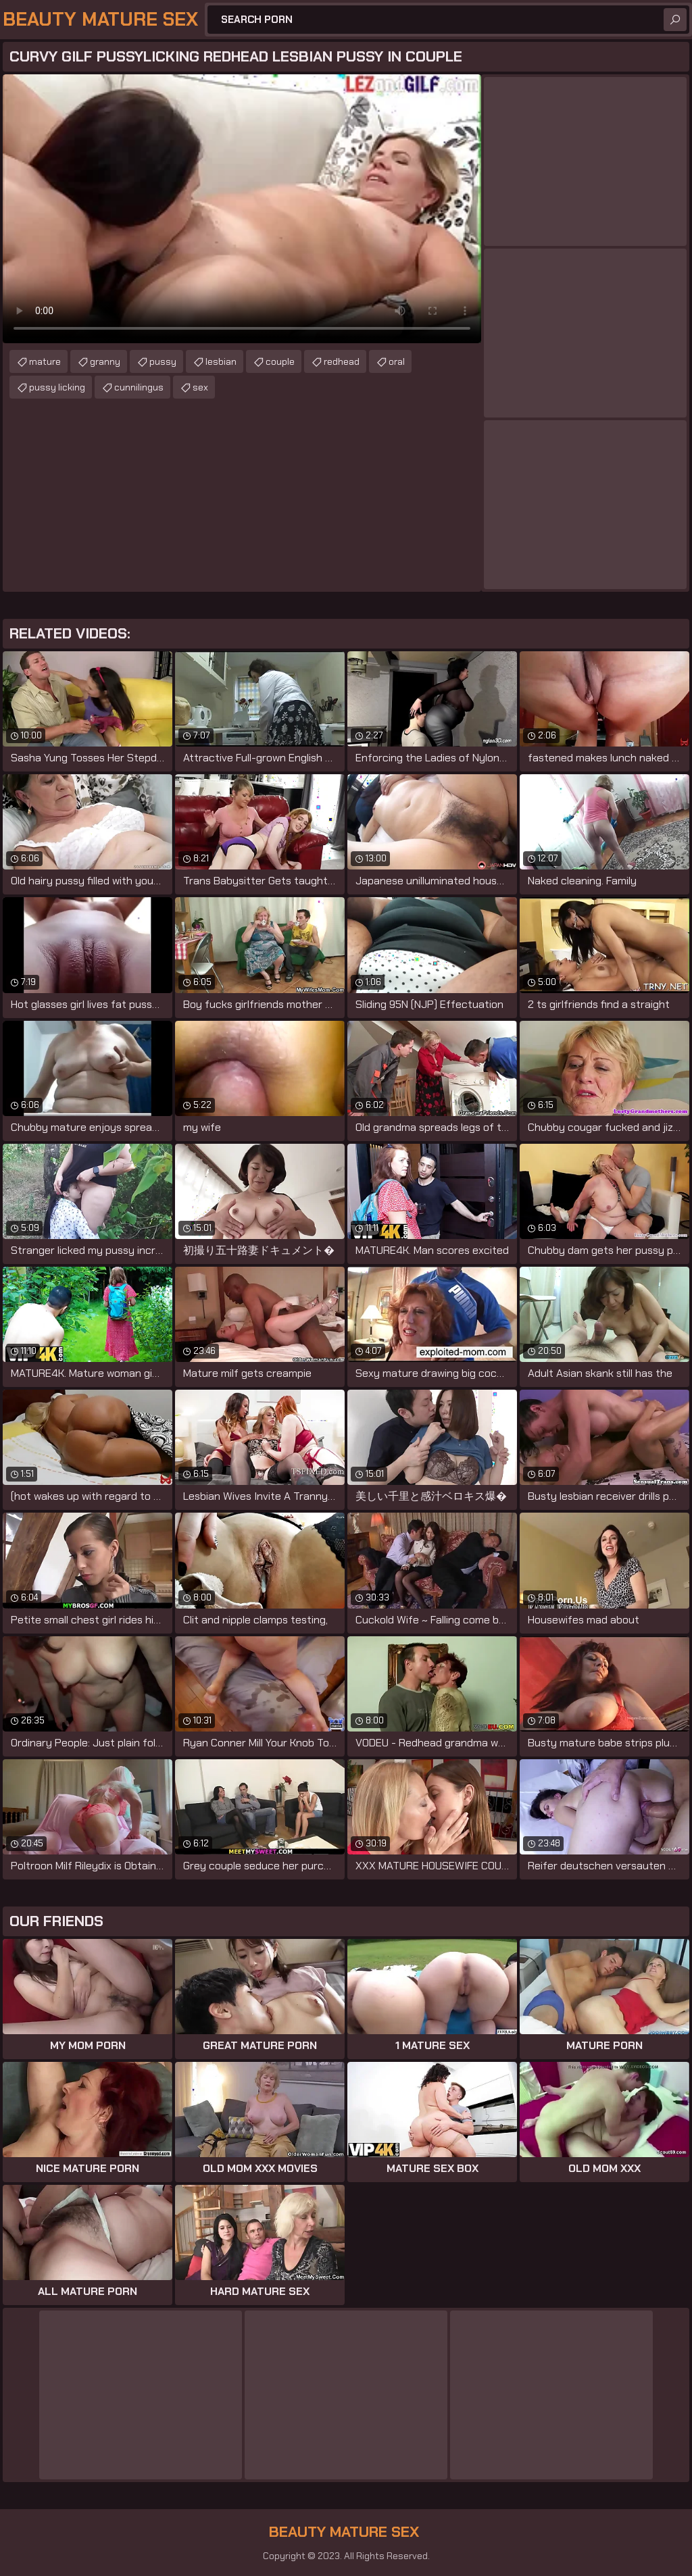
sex (200, 387)
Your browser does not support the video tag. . (242, 208)
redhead (342, 361)
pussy (162, 361)
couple (280, 361)
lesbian (221, 361)
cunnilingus (139, 387)
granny (105, 361)
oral (397, 361)
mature (45, 361)
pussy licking (57, 387)
